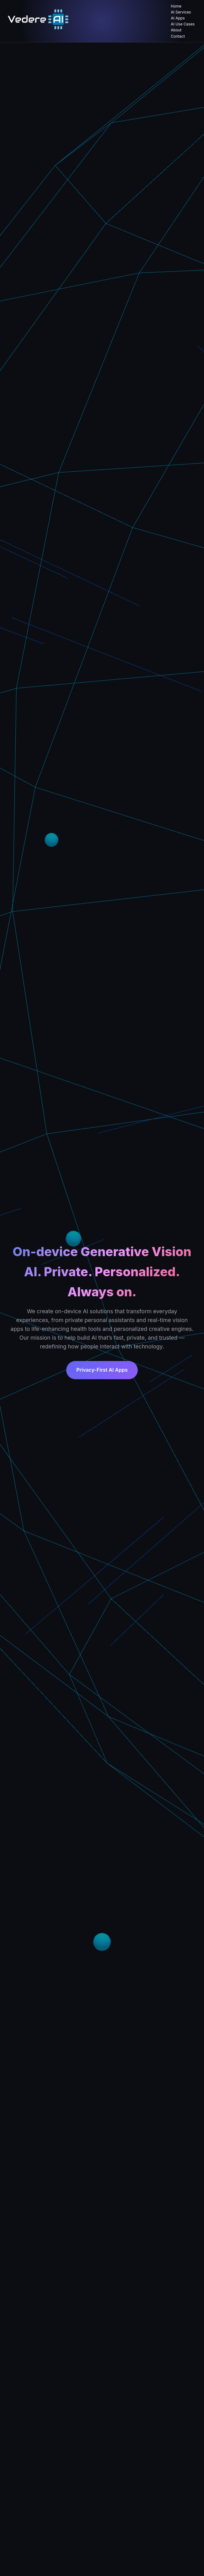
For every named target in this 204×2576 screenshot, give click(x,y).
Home (176, 6)
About (176, 30)
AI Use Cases (183, 24)
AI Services (181, 12)
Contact (178, 36)
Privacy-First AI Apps (102, 1370)
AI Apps (178, 18)
